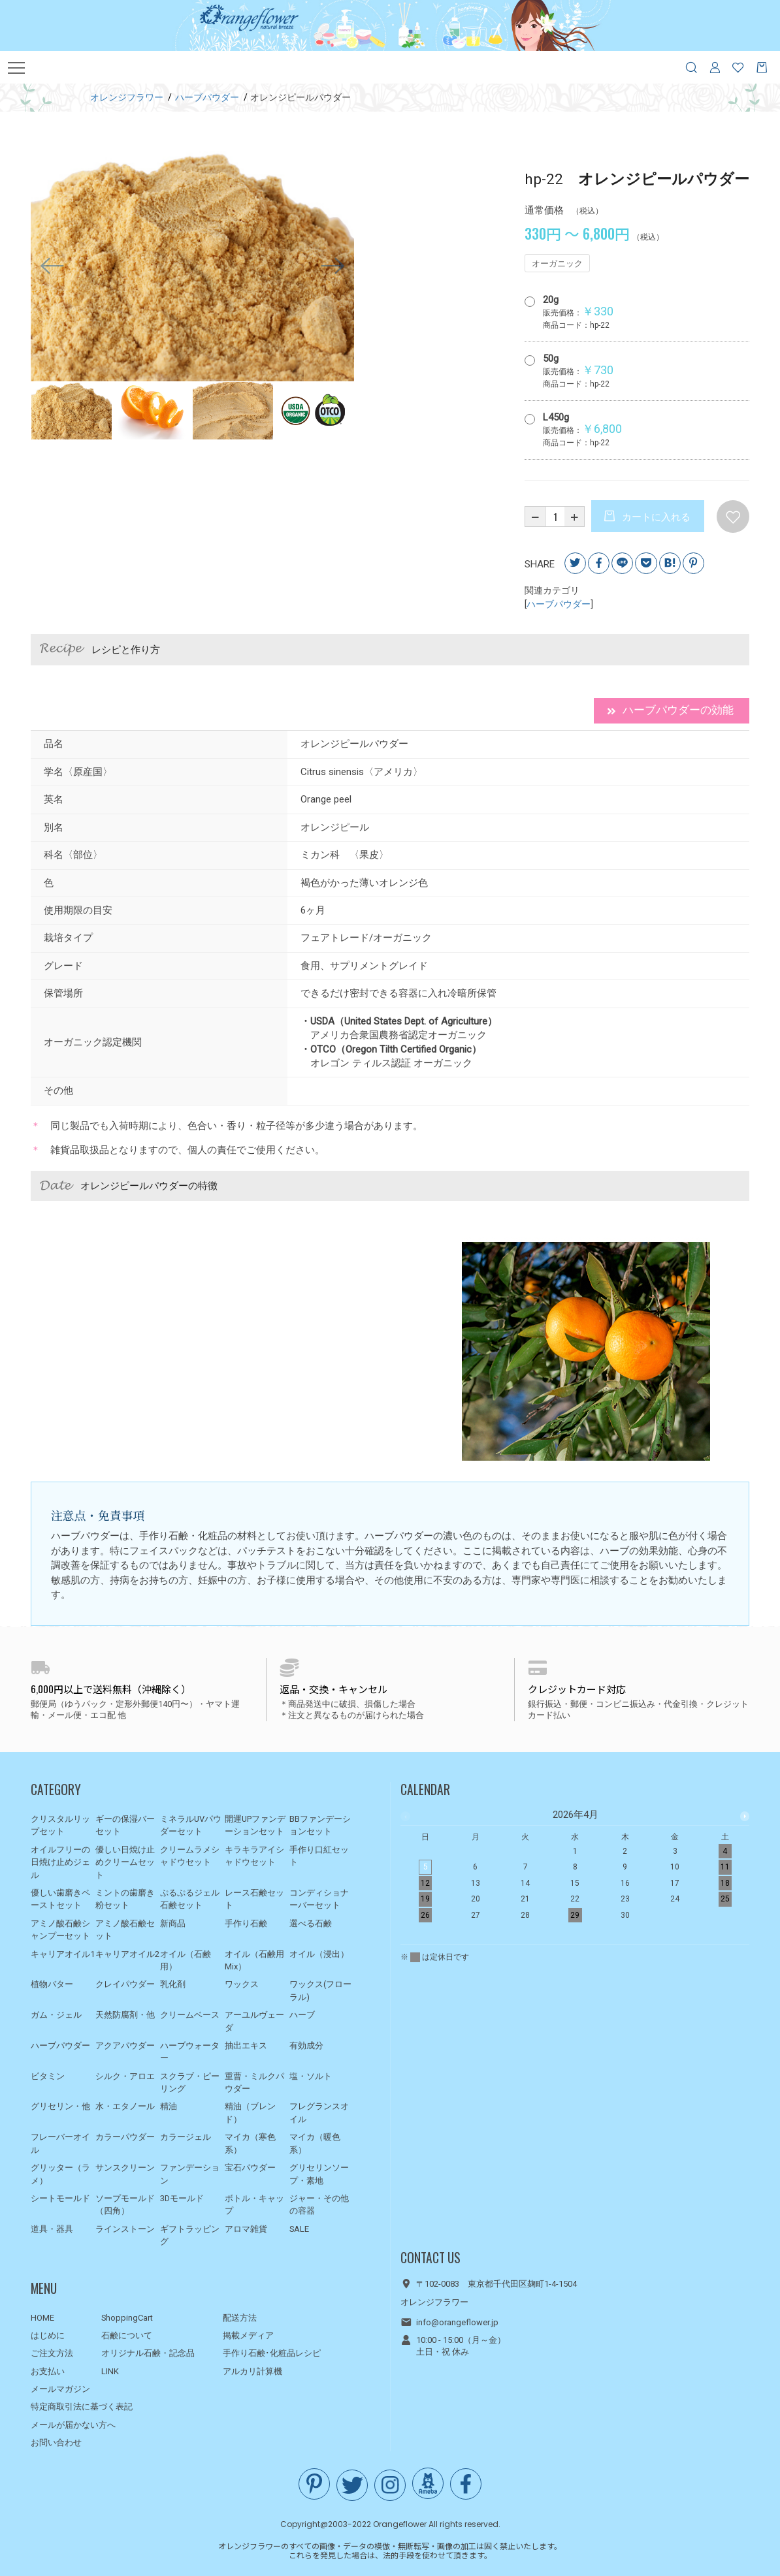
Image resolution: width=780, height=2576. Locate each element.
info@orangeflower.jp (457, 2322)
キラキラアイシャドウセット (254, 1856)
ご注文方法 (52, 2353)
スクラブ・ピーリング (189, 2082)
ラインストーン (125, 2229)
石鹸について (126, 2335)
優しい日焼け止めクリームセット (125, 1862)
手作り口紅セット (319, 1856)
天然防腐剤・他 (125, 2015)
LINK (110, 2371)
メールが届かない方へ (73, 2425)
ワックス (242, 1984)
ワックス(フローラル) (320, 1990)
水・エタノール (125, 2106)
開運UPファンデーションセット (255, 1825)
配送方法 (240, 2318)
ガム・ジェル (56, 2015)
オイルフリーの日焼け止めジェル (60, 1862)
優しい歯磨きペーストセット (60, 1899)
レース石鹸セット (254, 1899)
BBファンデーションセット (320, 1825)
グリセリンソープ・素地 (319, 2174)
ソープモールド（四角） (125, 2204)
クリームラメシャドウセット (189, 1856)
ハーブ (302, 2015)
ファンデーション (189, 2174)
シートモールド (60, 2198)
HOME (42, 2318)
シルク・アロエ (125, 2076)
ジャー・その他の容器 (319, 2204)
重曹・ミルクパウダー (254, 2082)
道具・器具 (52, 2229)
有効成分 (306, 2045)
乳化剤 (173, 1984)
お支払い (48, 2371)
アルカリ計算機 (252, 2371)
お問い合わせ (56, 2442)
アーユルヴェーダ (254, 2021)
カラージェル (185, 2137)
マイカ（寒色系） (250, 2143)
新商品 (173, 1923)
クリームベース (189, 2015)
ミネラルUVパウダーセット (190, 1825)
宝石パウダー (250, 2167)
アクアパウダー (125, 2045)
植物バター (52, 1984)
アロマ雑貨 (246, 2229)
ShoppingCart (127, 2318)
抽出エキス (246, 2045)
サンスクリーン (125, 2167)
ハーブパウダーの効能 (666, 711)
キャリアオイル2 (127, 1954)
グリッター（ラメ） (60, 2174)
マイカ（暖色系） (314, 2143)
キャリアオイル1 (63, 1954)
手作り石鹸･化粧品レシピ (272, 2353)
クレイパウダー (125, 1984)
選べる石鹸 (310, 1923)
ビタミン (48, 2076)
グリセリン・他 (60, 2106)
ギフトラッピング (189, 2235)
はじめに (48, 2335)
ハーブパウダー (559, 604)
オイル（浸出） (319, 1954)
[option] (193, 266)
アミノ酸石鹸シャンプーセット (60, 1929)
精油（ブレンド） (250, 2112)
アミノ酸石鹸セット (125, 1929)
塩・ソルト (310, 2076)
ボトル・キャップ (254, 2204)
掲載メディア (248, 2335)
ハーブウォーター (189, 2052)
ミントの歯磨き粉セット (125, 1899)
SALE (299, 2229)
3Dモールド (182, 2198)
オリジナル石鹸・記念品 (148, 2353)
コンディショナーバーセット (319, 1899)
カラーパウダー (125, 2137)
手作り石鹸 (246, 1923)
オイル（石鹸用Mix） (254, 1960)
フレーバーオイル (60, 2143)
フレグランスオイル (319, 2112)
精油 (168, 2106)
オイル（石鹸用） (185, 1960)
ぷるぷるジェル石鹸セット (189, 1899)
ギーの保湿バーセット (125, 1825)
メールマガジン (60, 2389)
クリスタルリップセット (60, 1825)
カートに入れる (655, 518)
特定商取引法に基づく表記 (82, 2406)
